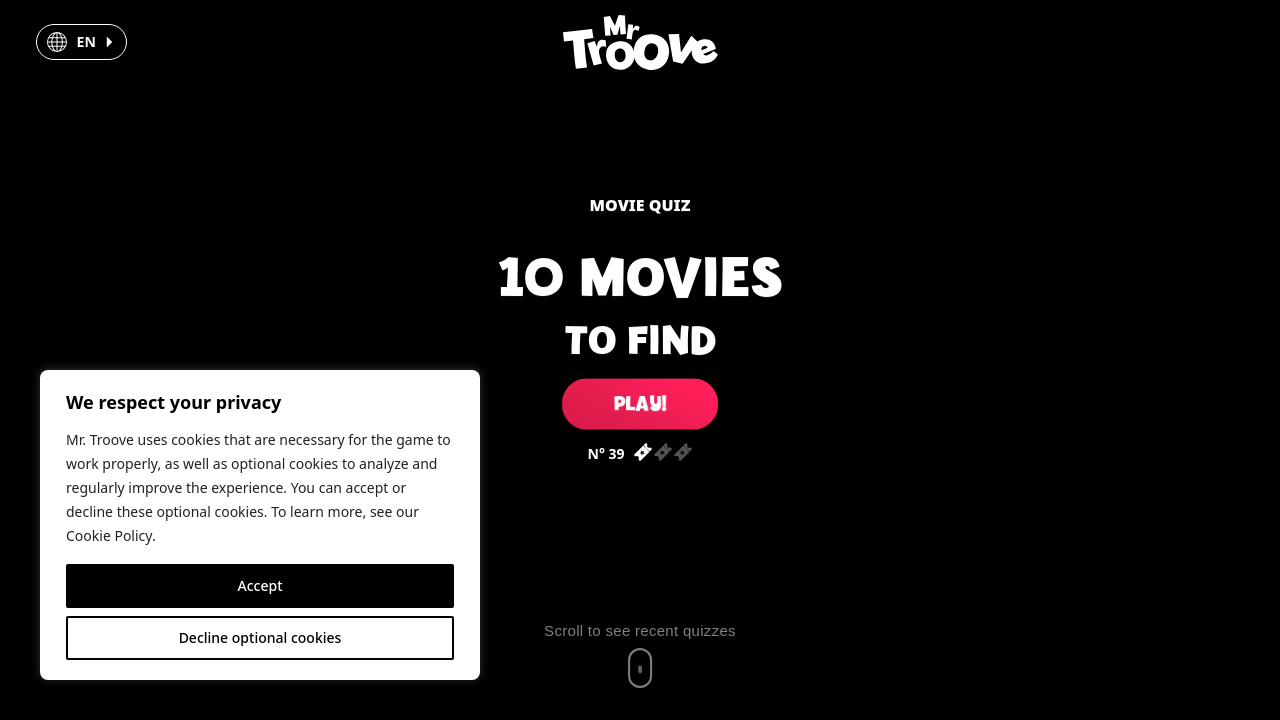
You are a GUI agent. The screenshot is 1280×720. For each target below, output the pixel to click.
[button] (81, 42)
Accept (260, 585)
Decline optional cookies (260, 637)
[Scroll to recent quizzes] (640, 655)
